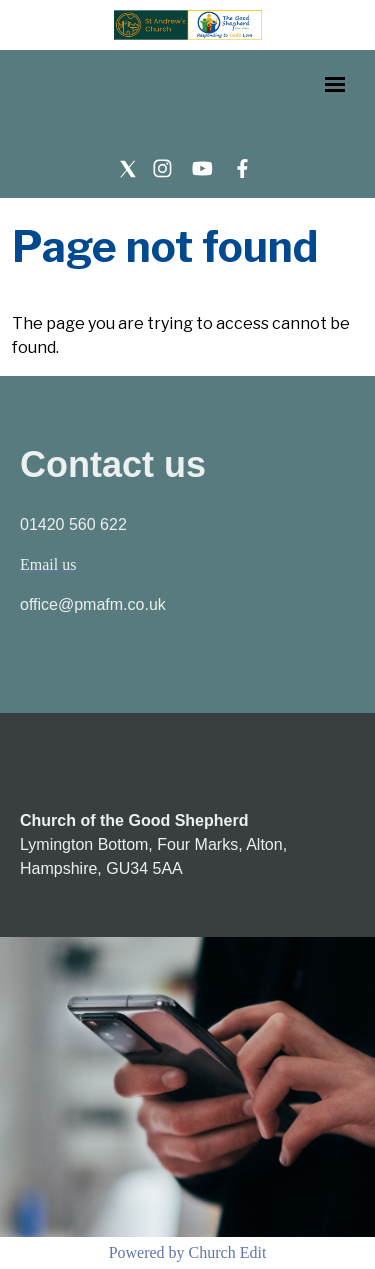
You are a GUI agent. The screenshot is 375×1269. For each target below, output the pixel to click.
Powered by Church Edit (188, 1252)
